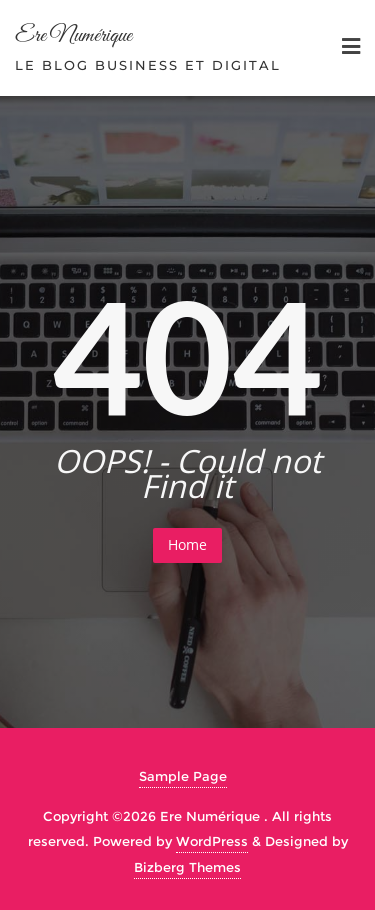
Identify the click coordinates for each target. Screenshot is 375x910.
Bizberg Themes (187, 867)
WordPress (212, 841)
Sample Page (183, 776)
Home (187, 544)
